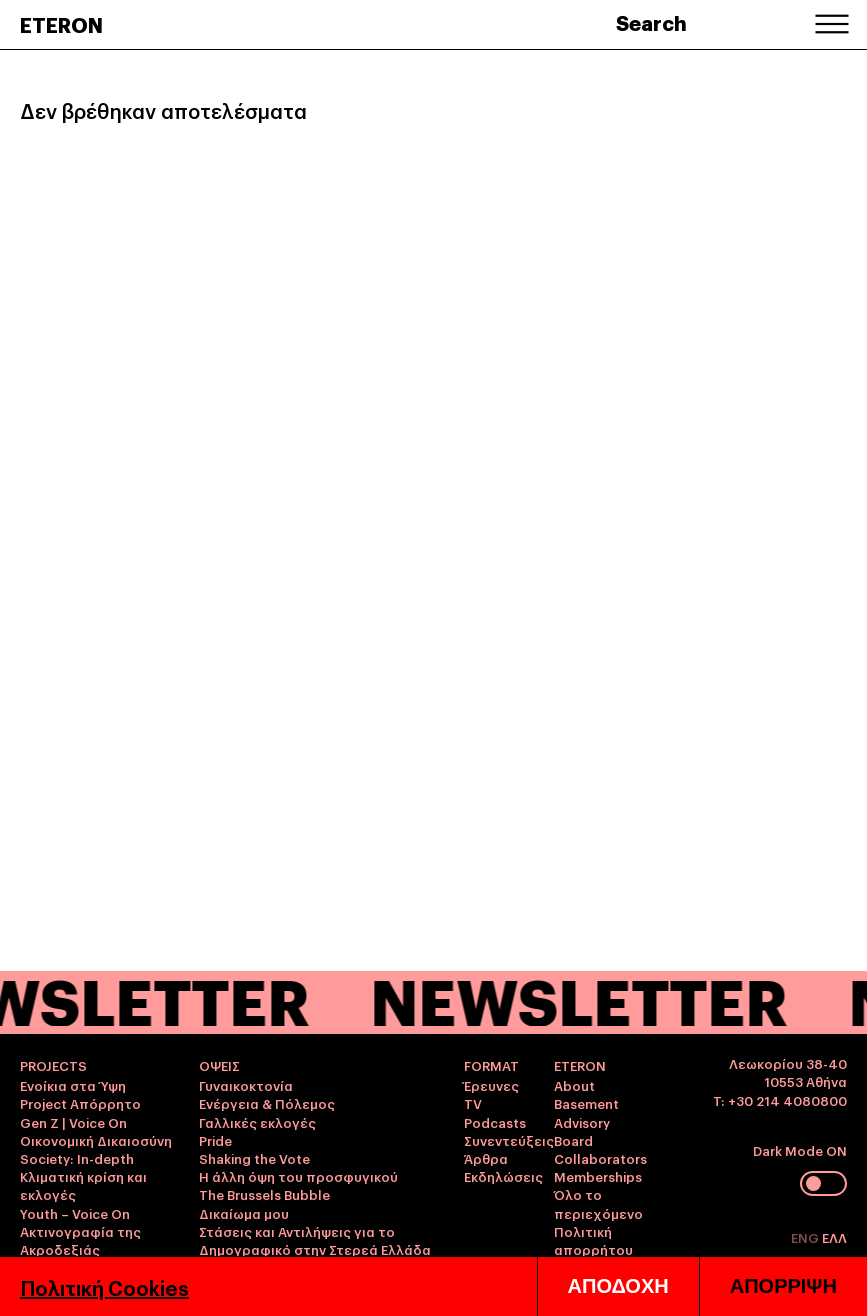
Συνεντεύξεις (509, 1140)
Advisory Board (582, 1131)
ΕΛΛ (834, 1237)
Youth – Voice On (75, 1213)
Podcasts (495, 1122)
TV (473, 1103)
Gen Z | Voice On (73, 1122)
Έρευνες (491, 1085)
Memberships (598, 1176)
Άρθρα (486, 1158)
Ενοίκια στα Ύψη (73, 1085)
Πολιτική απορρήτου (593, 1240)
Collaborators (600, 1158)
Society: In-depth (77, 1158)
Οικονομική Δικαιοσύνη (96, 1140)
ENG (806, 1237)
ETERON (61, 24)
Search (651, 22)
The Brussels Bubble (264, 1194)
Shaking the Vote (254, 1158)
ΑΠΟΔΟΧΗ (618, 1286)
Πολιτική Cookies (104, 1287)
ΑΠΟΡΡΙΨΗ (783, 1286)
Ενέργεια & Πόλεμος (267, 1103)
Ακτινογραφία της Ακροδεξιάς (80, 1240)
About (574, 1085)
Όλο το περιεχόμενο (598, 1203)
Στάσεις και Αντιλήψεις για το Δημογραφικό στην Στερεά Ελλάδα (315, 1240)
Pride (215, 1140)
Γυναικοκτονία (246, 1085)
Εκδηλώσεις (503, 1176)
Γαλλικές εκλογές (257, 1122)
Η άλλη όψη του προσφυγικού (298, 1176)
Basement (586, 1103)
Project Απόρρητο (80, 1103)
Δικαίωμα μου (244, 1213)
